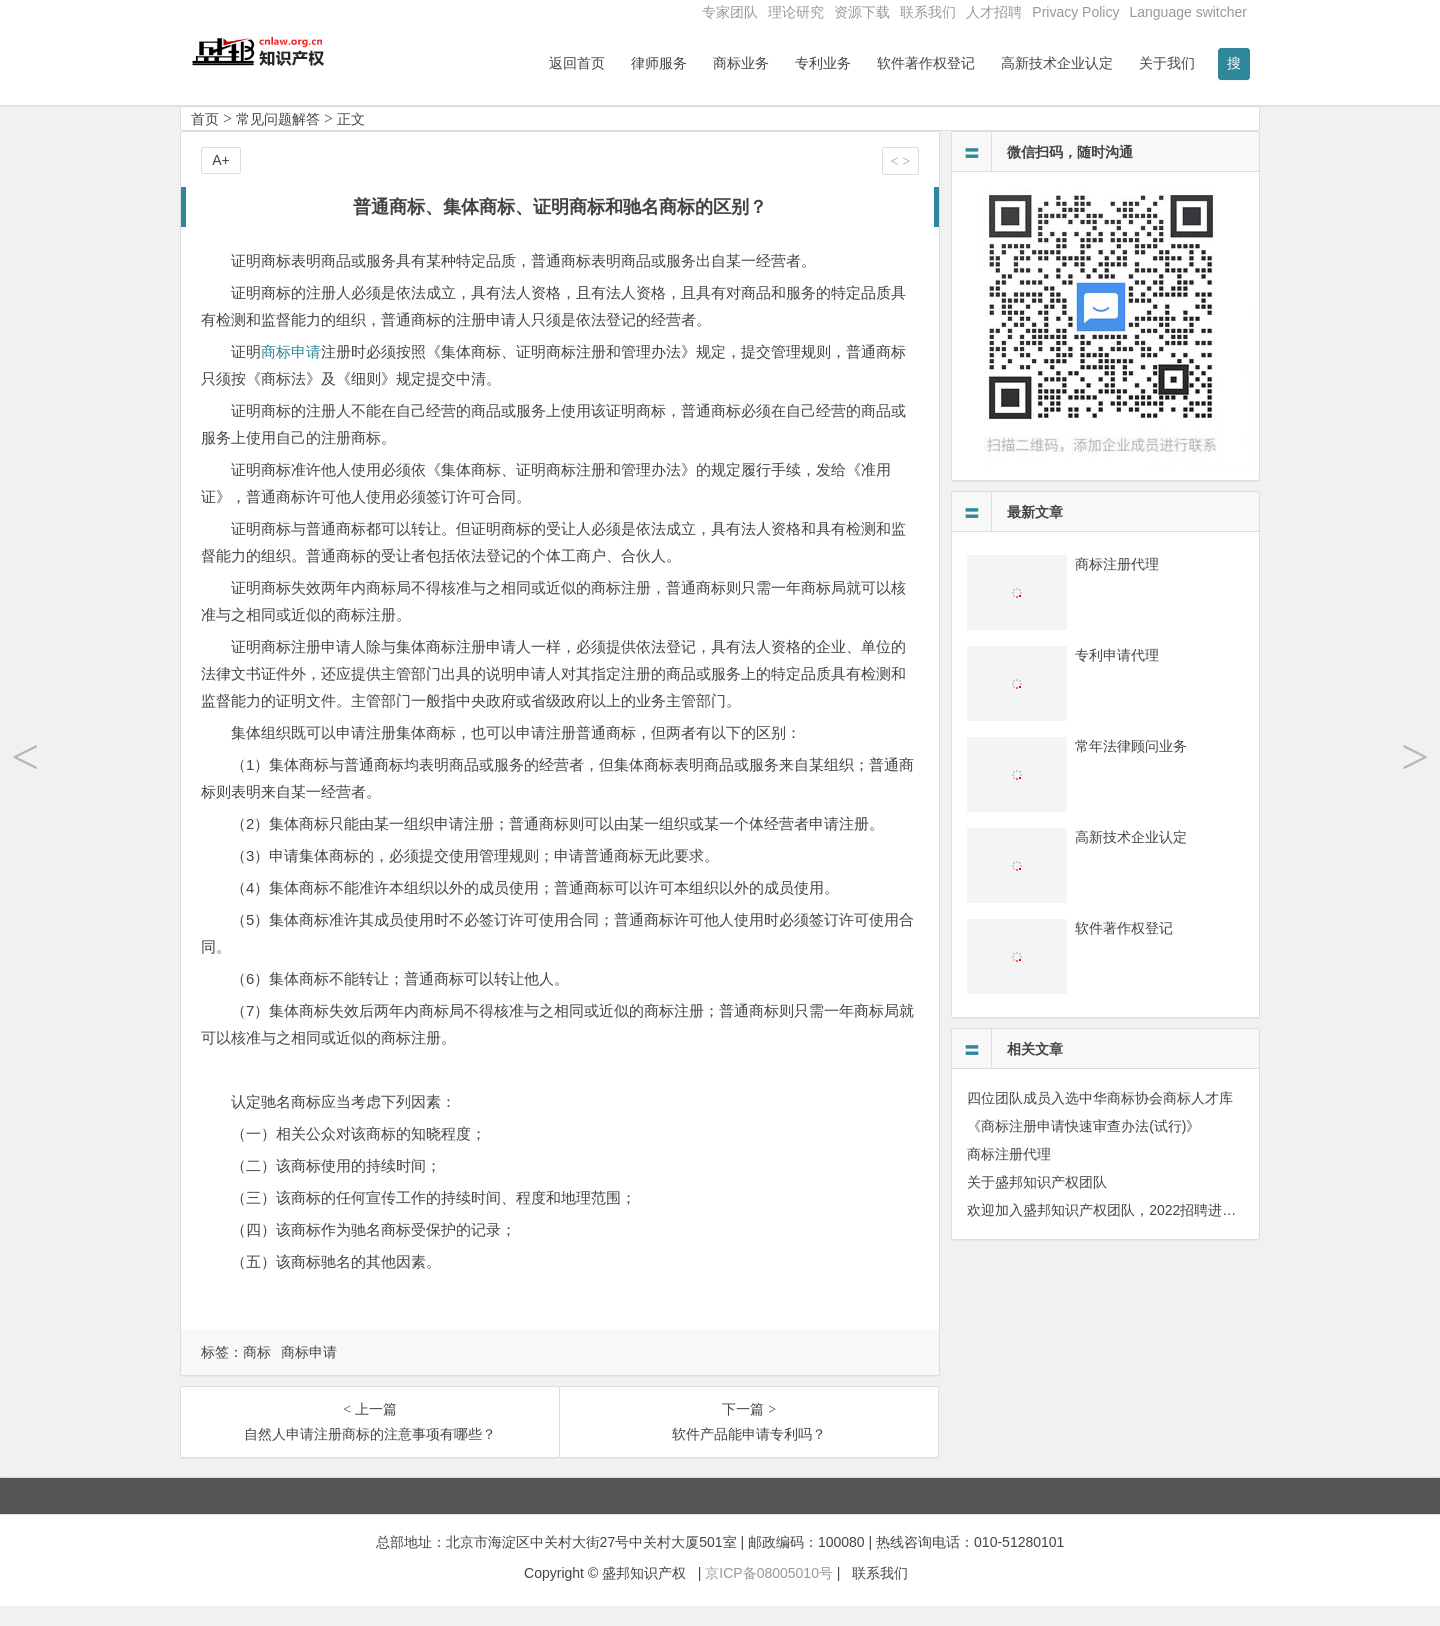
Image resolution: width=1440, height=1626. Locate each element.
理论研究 (796, 12)
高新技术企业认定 (1057, 63)
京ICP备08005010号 (769, 1593)
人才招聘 (994, 12)
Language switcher (1188, 12)
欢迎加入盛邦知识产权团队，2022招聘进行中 (1108, 1230)
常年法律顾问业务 (1131, 766)
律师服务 (659, 63)
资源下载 (862, 12)
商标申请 (291, 371)
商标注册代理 (1117, 584)
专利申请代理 (1117, 675)
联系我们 (928, 12)
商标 (257, 1372)
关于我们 (1167, 63)
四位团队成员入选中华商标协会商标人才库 (1100, 1118)
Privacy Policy (1075, 12)
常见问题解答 (278, 139)
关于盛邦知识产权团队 (1037, 1202)
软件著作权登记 (926, 63)
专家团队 (730, 12)
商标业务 (741, 63)
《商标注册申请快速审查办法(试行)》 (1083, 1146)
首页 (205, 139)
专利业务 (823, 63)
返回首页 (577, 63)
